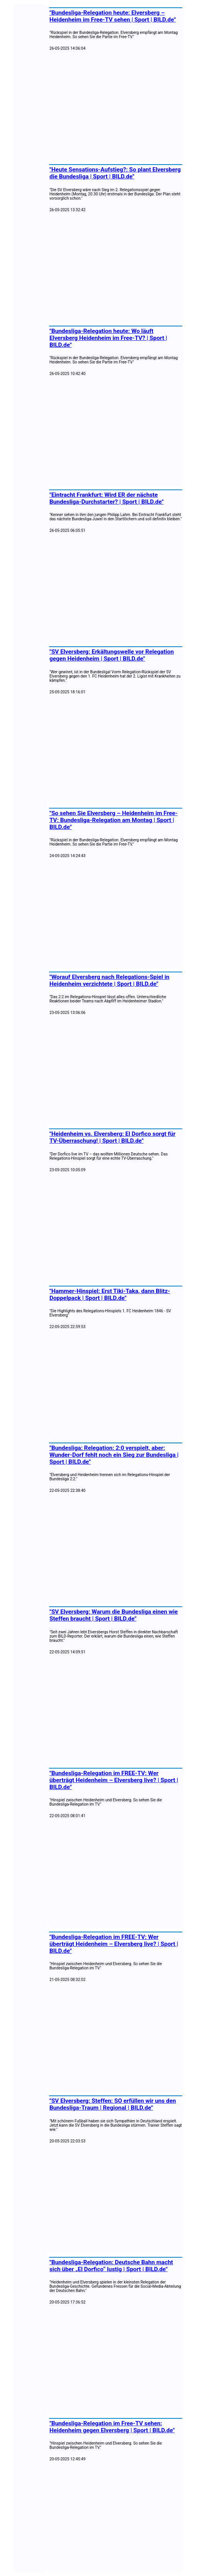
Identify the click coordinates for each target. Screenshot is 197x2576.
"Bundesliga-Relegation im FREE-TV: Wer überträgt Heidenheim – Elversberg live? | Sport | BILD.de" (113, 1780)
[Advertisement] (115, 106)
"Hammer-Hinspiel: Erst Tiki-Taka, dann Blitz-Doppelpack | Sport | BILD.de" (109, 1294)
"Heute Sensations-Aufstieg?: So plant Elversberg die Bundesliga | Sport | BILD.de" (114, 173)
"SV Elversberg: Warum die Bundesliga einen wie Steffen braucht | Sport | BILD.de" (113, 1615)
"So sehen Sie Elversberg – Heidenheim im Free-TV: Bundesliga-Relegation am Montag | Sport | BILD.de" (113, 820)
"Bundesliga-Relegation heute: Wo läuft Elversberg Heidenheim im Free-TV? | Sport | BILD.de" (108, 338)
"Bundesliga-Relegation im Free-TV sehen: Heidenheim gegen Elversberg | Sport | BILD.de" (112, 2427)
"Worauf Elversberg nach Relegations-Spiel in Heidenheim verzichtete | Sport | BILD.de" (109, 980)
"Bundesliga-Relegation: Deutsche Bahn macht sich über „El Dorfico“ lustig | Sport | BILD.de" (111, 2266)
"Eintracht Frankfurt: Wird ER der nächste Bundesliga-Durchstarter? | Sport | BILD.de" (106, 498)
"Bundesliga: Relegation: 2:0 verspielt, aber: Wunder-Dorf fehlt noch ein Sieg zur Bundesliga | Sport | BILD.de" (113, 1454)
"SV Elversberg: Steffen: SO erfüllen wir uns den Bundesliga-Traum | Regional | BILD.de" (112, 2104)
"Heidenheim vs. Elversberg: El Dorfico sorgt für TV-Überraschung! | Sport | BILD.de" (112, 1137)
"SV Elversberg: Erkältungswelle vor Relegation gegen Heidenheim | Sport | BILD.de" (111, 655)
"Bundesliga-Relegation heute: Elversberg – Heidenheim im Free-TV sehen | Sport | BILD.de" (112, 16)
